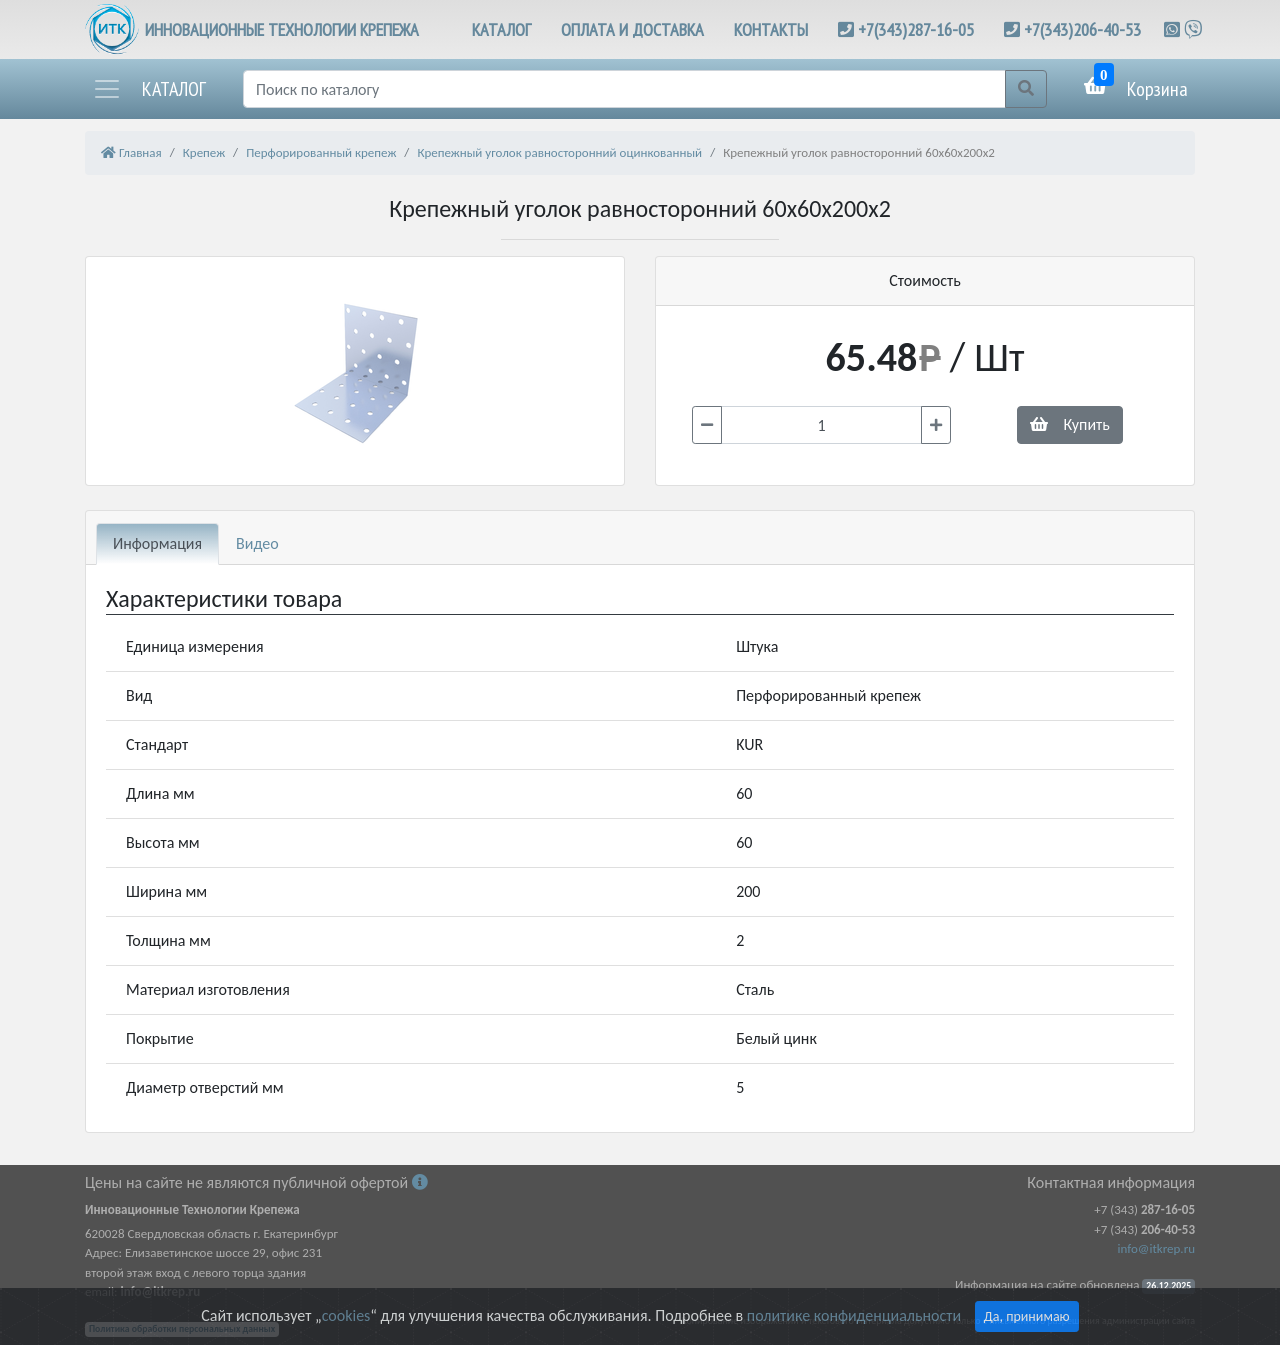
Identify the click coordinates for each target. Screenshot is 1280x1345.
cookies (346, 1315)
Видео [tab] (257, 543)
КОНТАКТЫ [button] (771, 29)
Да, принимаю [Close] (1027, 1316)
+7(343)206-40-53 (1082, 29)
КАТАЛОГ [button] (501, 29)
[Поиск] (624, 89)
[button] (149, 89)
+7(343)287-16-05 (916, 29)
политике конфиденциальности (854, 1315)
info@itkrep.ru (1156, 1248)
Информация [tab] (157, 543)
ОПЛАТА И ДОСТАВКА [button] (632, 29)
